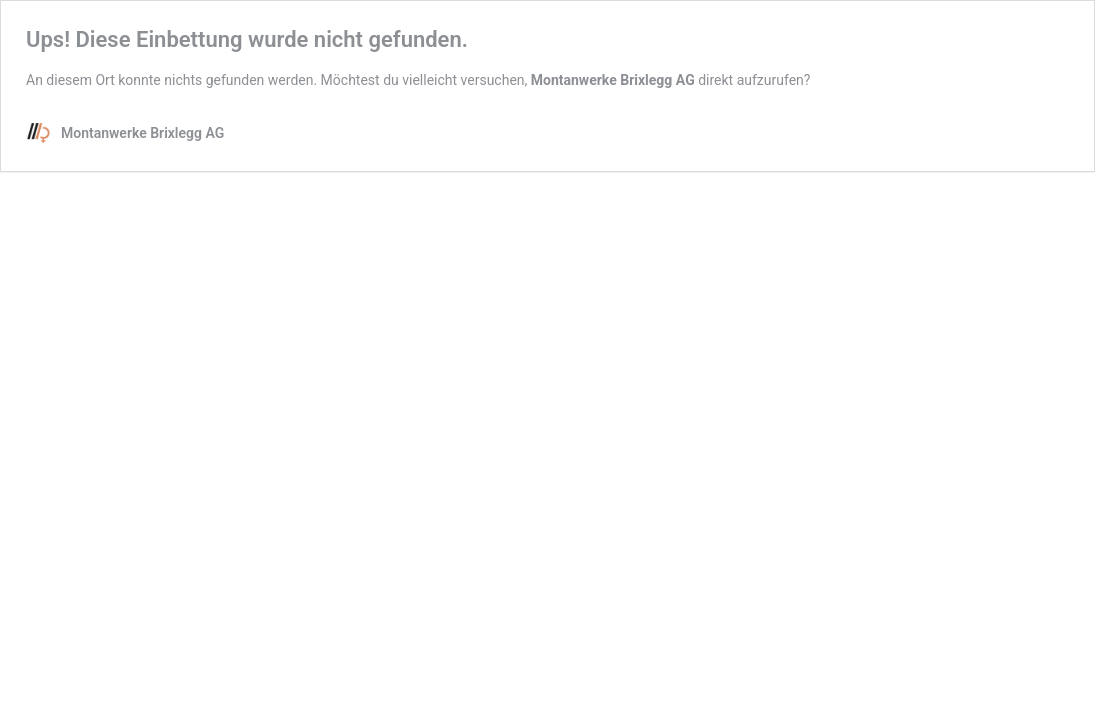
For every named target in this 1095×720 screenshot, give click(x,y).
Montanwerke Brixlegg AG (613, 80)
